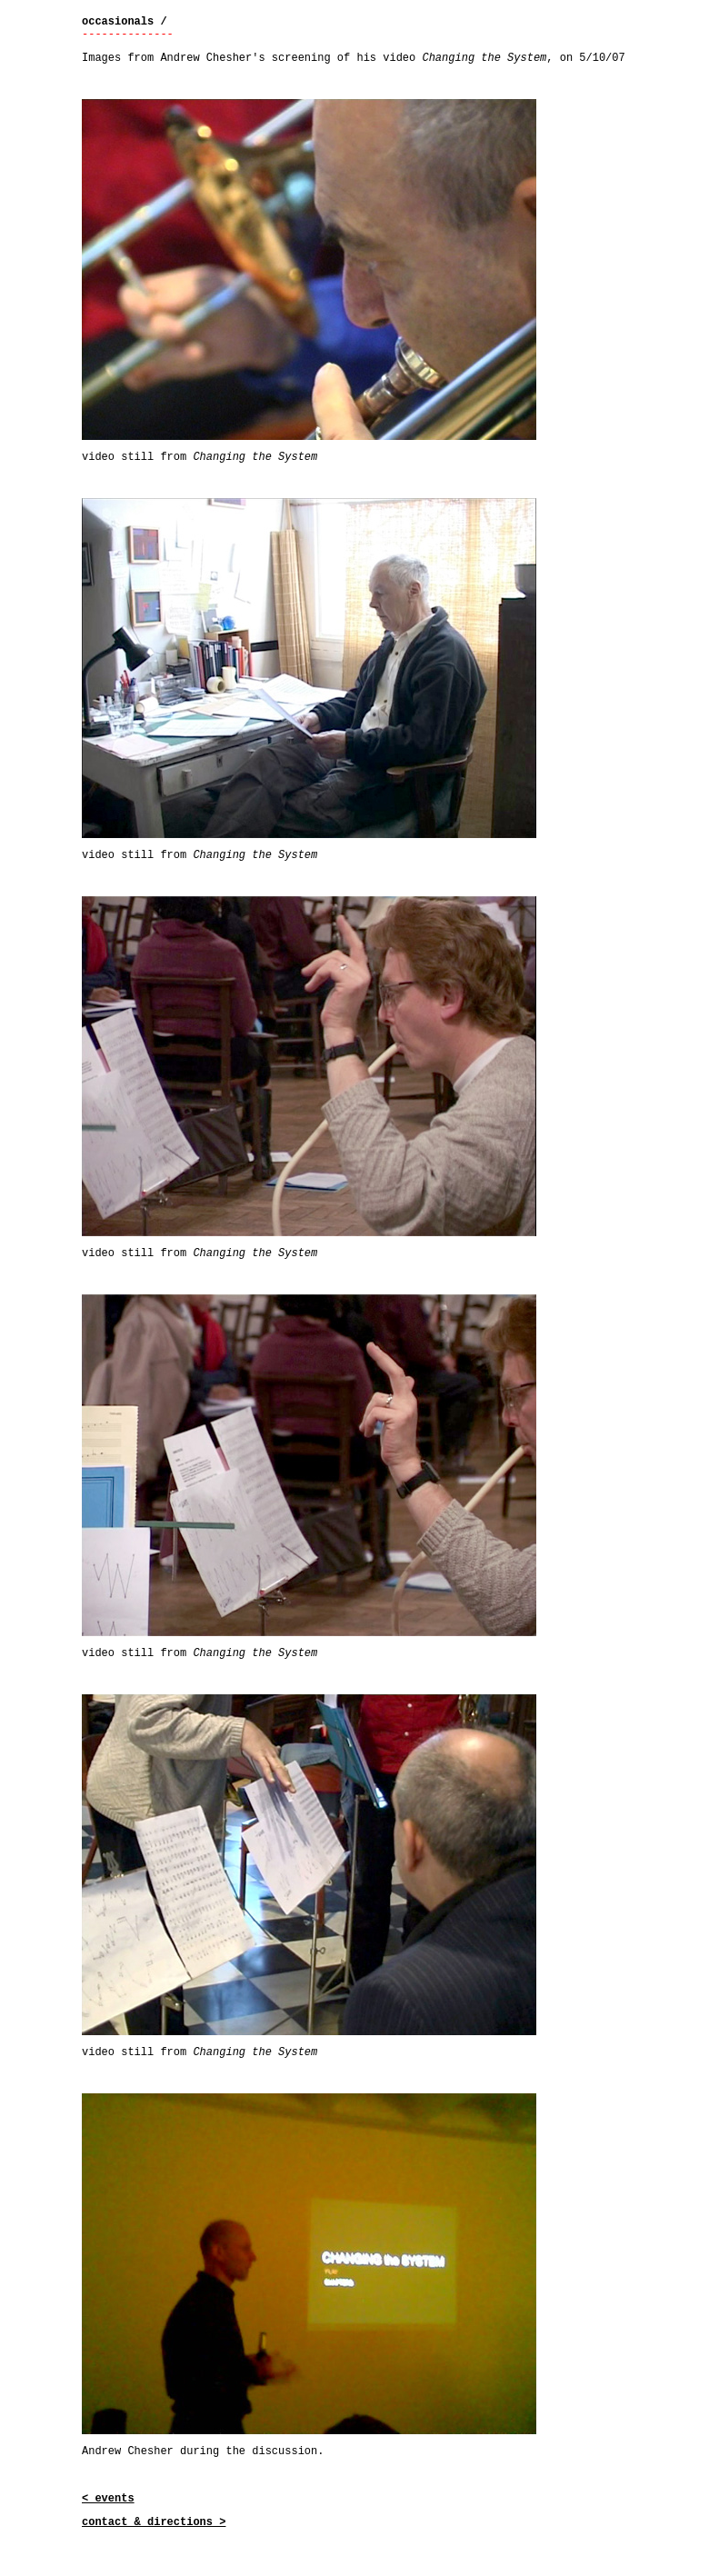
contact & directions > (153, 2522)
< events (108, 2498)
